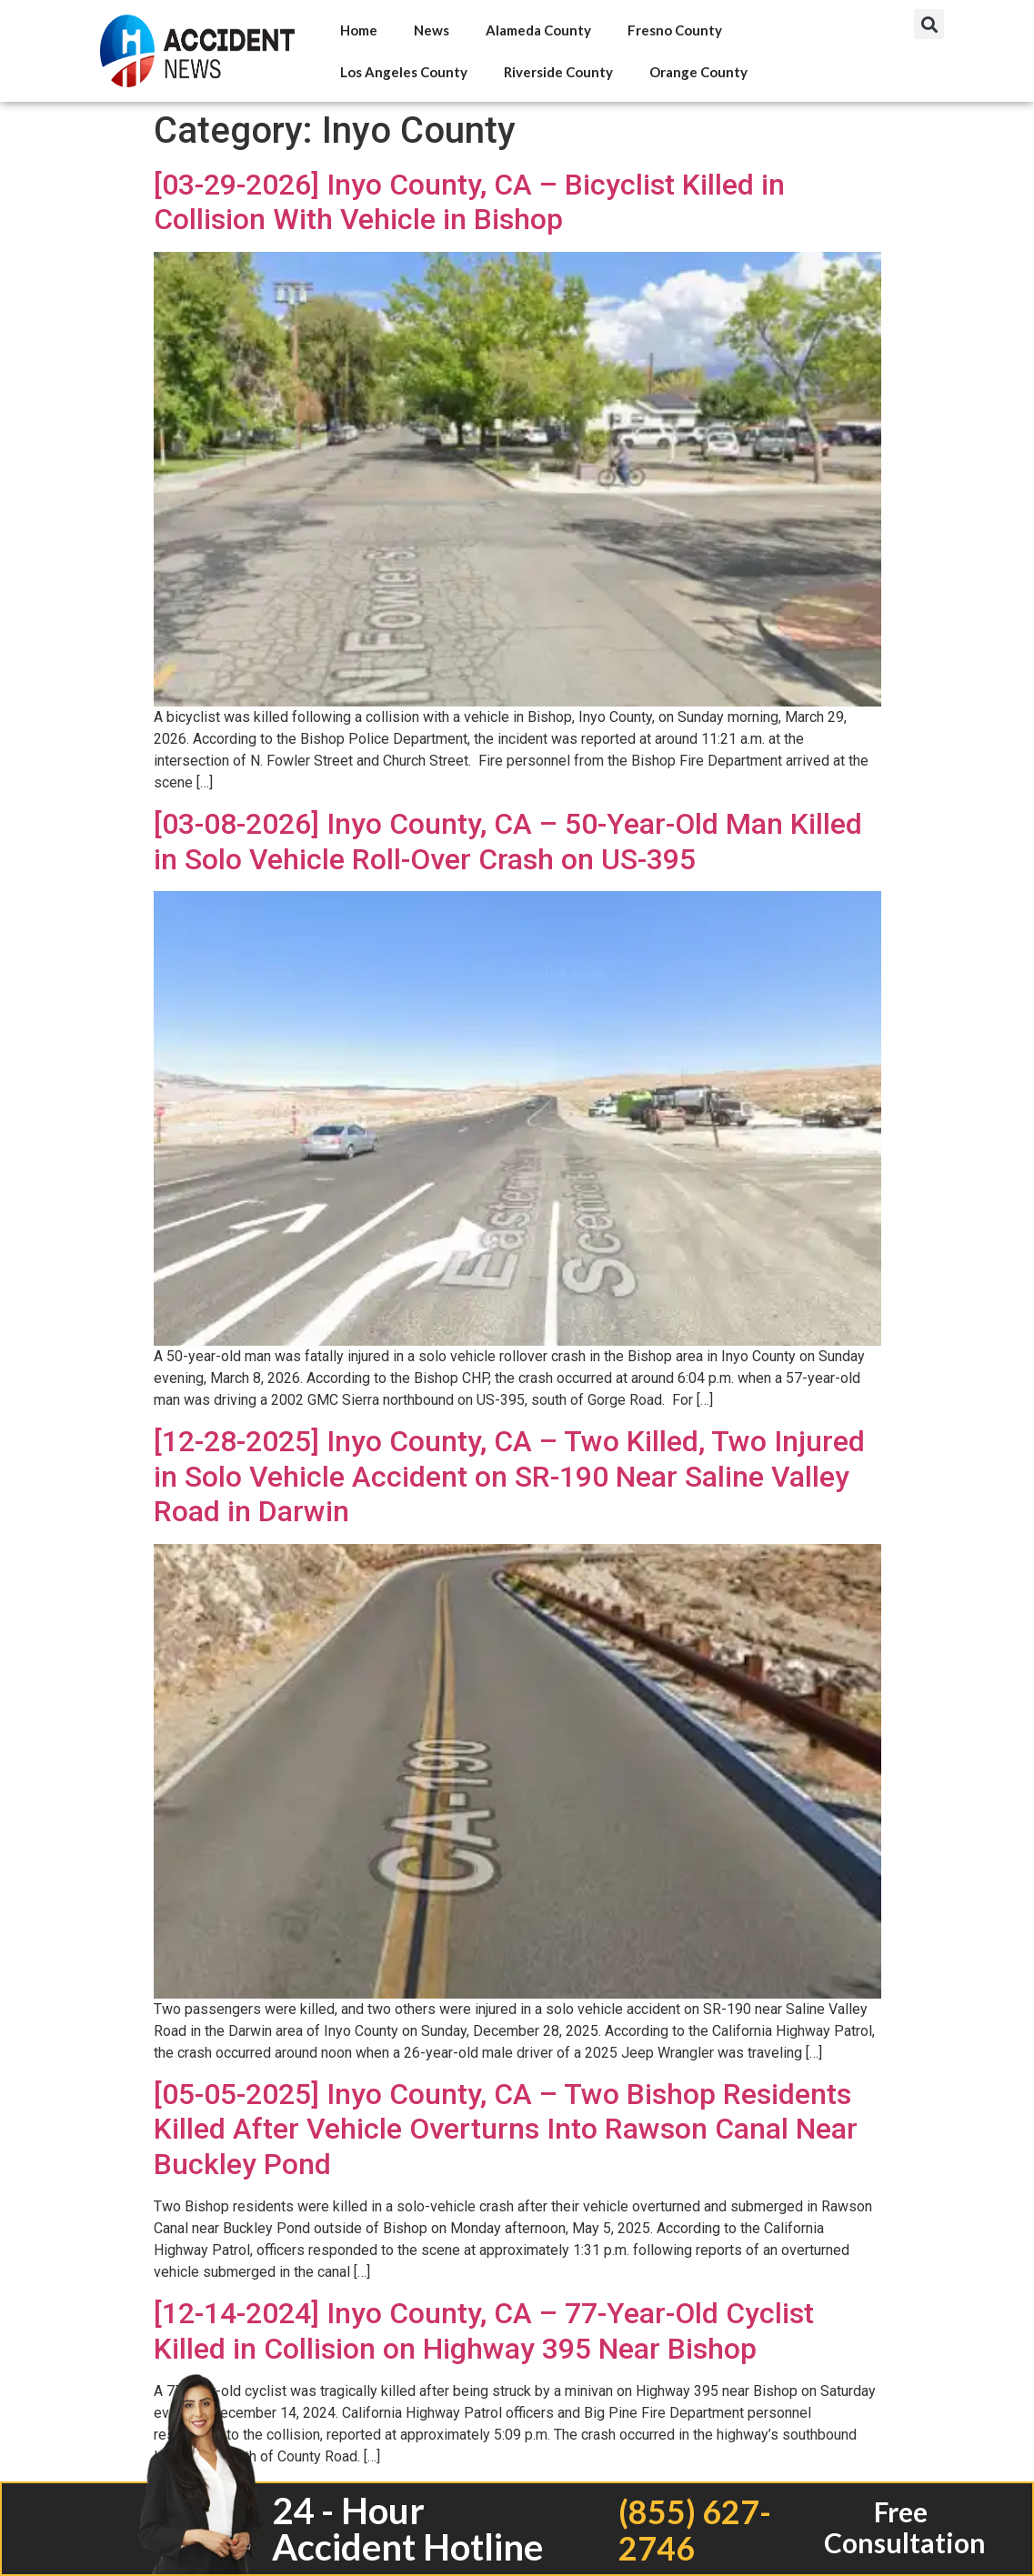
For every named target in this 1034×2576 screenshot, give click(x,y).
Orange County (698, 72)
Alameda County (538, 30)
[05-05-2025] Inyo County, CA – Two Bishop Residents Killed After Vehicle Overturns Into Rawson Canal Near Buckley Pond (506, 2129)
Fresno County (674, 30)
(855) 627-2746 (694, 2529)
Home (358, 30)
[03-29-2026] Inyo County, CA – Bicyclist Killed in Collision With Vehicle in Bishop (469, 201)
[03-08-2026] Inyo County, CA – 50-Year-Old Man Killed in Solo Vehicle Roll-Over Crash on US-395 (508, 841)
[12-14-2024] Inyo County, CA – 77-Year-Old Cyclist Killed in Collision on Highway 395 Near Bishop (484, 2330)
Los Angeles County (403, 72)
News (431, 30)
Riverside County (558, 72)
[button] (929, 24)
